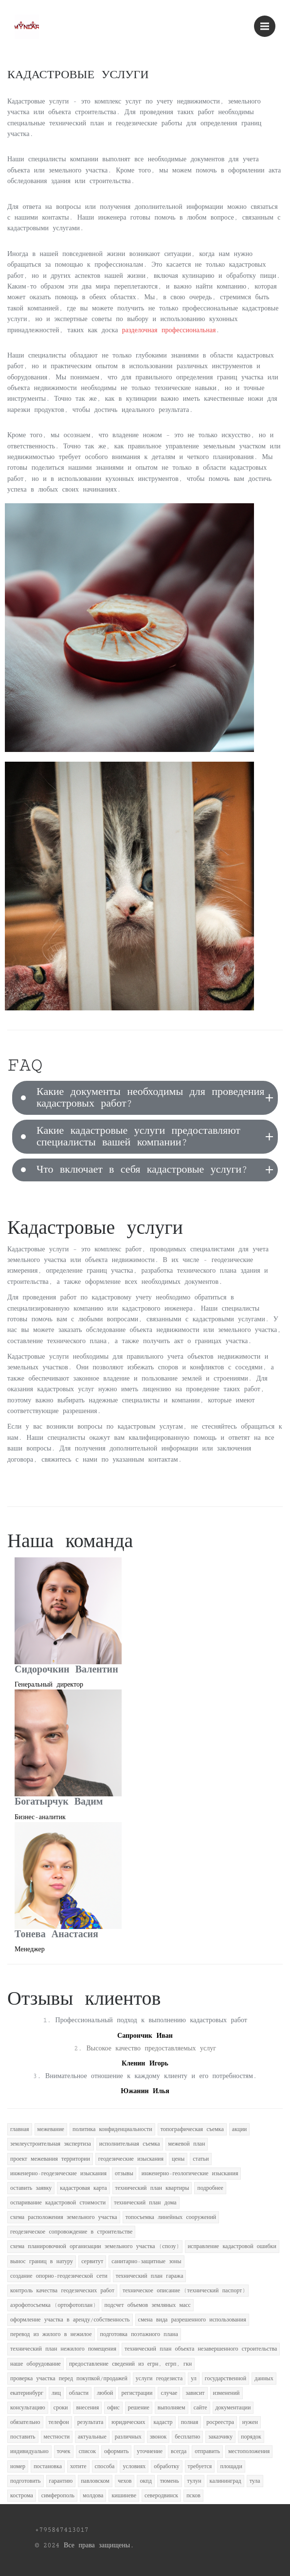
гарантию (61, 2481)
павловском (95, 2481)
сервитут (92, 2261)
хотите (78, 2466)
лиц (56, 2393)
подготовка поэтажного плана (139, 2334)
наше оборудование (35, 2364)
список (87, 2451)
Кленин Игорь (145, 2063)
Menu (267, 22)
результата (90, 2422)
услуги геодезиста (159, 2378)
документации (233, 2408)
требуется (200, 2466)
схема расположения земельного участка (63, 2217)
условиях (134, 2466)
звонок (158, 2437)
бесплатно (187, 2437)
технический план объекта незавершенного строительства (201, 2349)
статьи (201, 2159)
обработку (166, 2466)
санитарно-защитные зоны (146, 2261)
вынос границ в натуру (41, 2261)
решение (138, 2408)
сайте (200, 2408)
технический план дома (145, 2203)
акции (239, 2129)
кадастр (163, 2422)
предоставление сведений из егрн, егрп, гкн (130, 2364)
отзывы (124, 2173)
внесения (87, 2408)
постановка (48, 2466)
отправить (207, 2451)
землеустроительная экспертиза (50, 2144)
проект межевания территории (50, 2159)
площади (231, 2466)
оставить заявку (31, 2188)
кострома (21, 2495)
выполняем (171, 2408)
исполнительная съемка (129, 2144)
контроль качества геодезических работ (62, 2290)
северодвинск (161, 2495)
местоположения (249, 2451)
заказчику (220, 2437)
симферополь (57, 2495)
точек (64, 2451)
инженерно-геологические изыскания (190, 2173)
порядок (251, 2437)
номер (17, 2466)
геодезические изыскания (130, 2159)
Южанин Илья (145, 2091)
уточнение (150, 2451)
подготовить (25, 2481)
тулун (194, 2481)
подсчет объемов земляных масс (148, 2305)
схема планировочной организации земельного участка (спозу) (95, 2246)
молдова (93, 2495)
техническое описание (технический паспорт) (184, 2290)
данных (263, 2378)
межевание (50, 2129)
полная (190, 2422)
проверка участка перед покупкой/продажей (68, 2378)
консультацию (27, 2408)
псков (193, 2495)
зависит (194, 2393)
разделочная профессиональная (169, 330)
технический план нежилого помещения (63, 2349)
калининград (225, 2481)
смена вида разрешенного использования (192, 2320)
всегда (178, 2451)
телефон (59, 2422)
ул (193, 2378)
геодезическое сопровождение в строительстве (71, 2232)
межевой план (186, 2144)
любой (105, 2393)
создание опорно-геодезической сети (59, 2276)
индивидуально (29, 2451)
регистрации (136, 2393)
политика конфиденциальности (112, 2129)
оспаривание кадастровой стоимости (58, 2203)
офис (113, 2408)
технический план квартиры (152, 2188)
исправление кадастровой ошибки (232, 2246)
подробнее (210, 2188)
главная (19, 2129)
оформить (116, 2451)
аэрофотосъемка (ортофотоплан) (53, 2305)
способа (105, 2466)
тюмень (169, 2481)
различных (128, 2437)
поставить (23, 2437)
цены (178, 2159)
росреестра (220, 2422)
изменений (226, 2393)
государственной (226, 2378)
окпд (145, 2481)
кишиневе (123, 2495)
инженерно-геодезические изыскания (58, 2173)
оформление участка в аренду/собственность (70, 2320)
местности (57, 2437)
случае (169, 2393)
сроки (61, 2408)
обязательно (25, 2422)
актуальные (92, 2437)
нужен (250, 2422)
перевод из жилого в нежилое (51, 2334)
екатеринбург (26, 2393)
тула (255, 2481)
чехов (124, 2481)
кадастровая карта (83, 2188)
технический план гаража (149, 2276)
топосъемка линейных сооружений (171, 2217)
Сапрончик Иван (145, 2036)
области (79, 2393)
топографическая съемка (192, 2129)
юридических (128, 2422)
